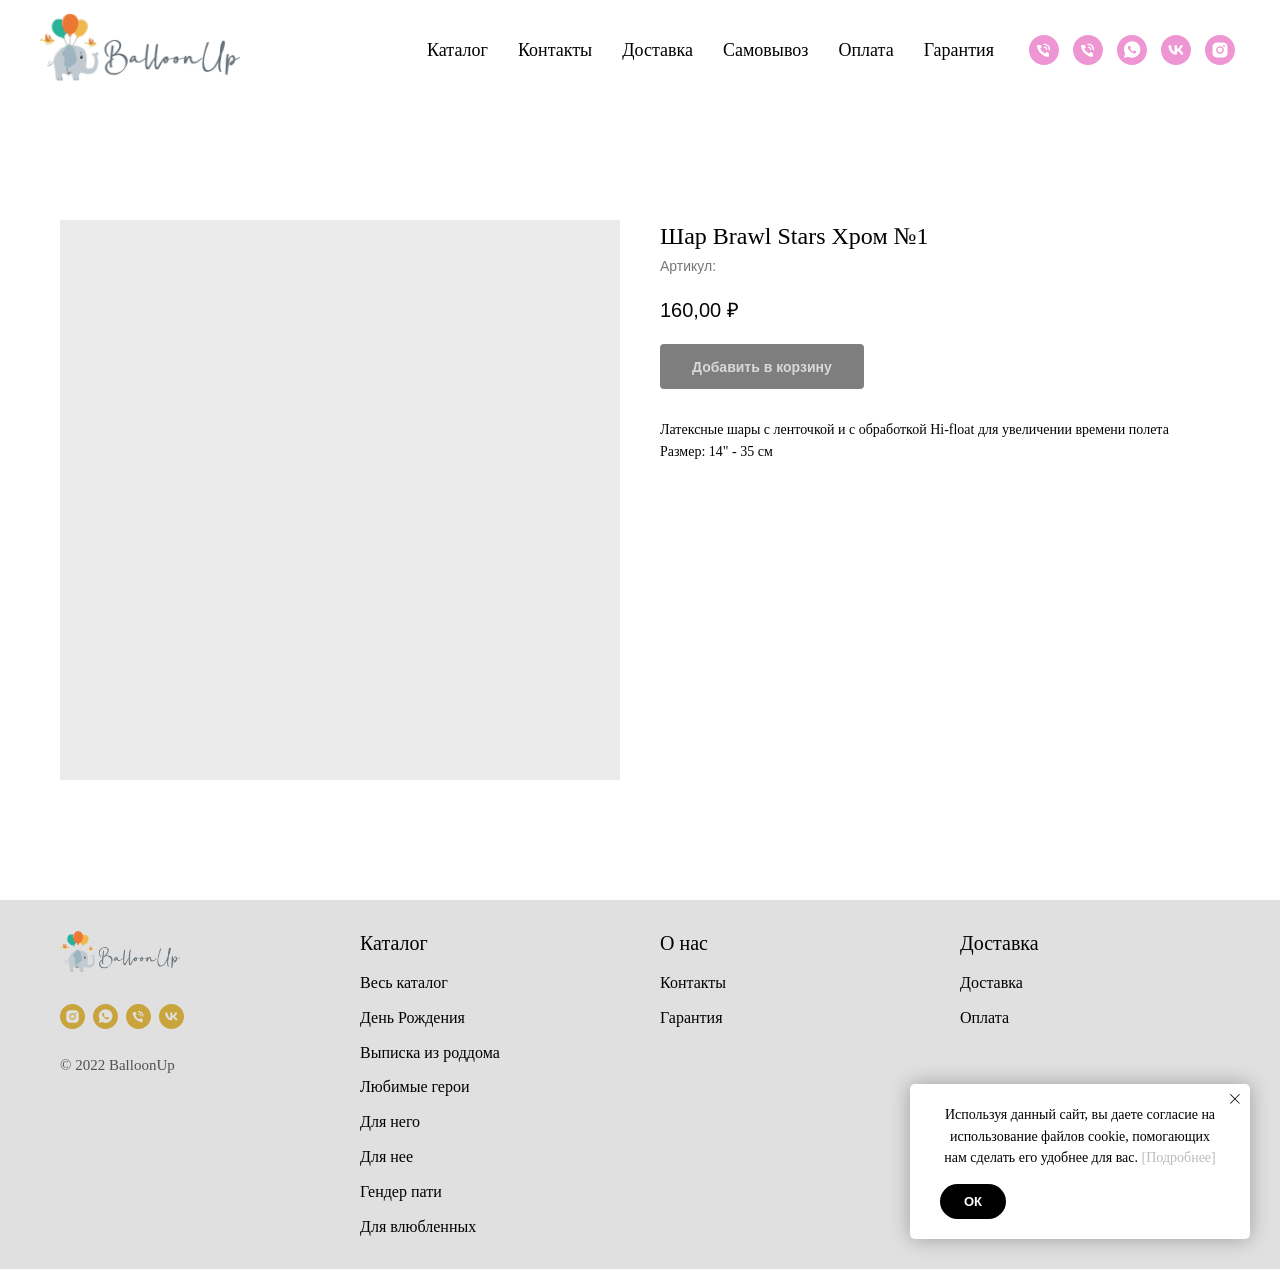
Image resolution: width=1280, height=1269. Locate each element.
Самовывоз (765, 50)
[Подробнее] (1179, 1157)
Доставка (657, 50)
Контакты (555, 50)
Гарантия (959, 50)
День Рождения (412, 1017)
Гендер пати (401, 1191)
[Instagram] (1220, 50)
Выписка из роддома (430, 1052)
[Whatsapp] (1132, 50)
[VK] (1176, 50)
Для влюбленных (418, 1226)
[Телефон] (1044, 50)
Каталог (457, 50)
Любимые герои (415, 1086)
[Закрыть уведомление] (1235, 1099)
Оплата (865, 50)
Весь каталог (404, 982)
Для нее (386, 1156)
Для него (390, 1121)
